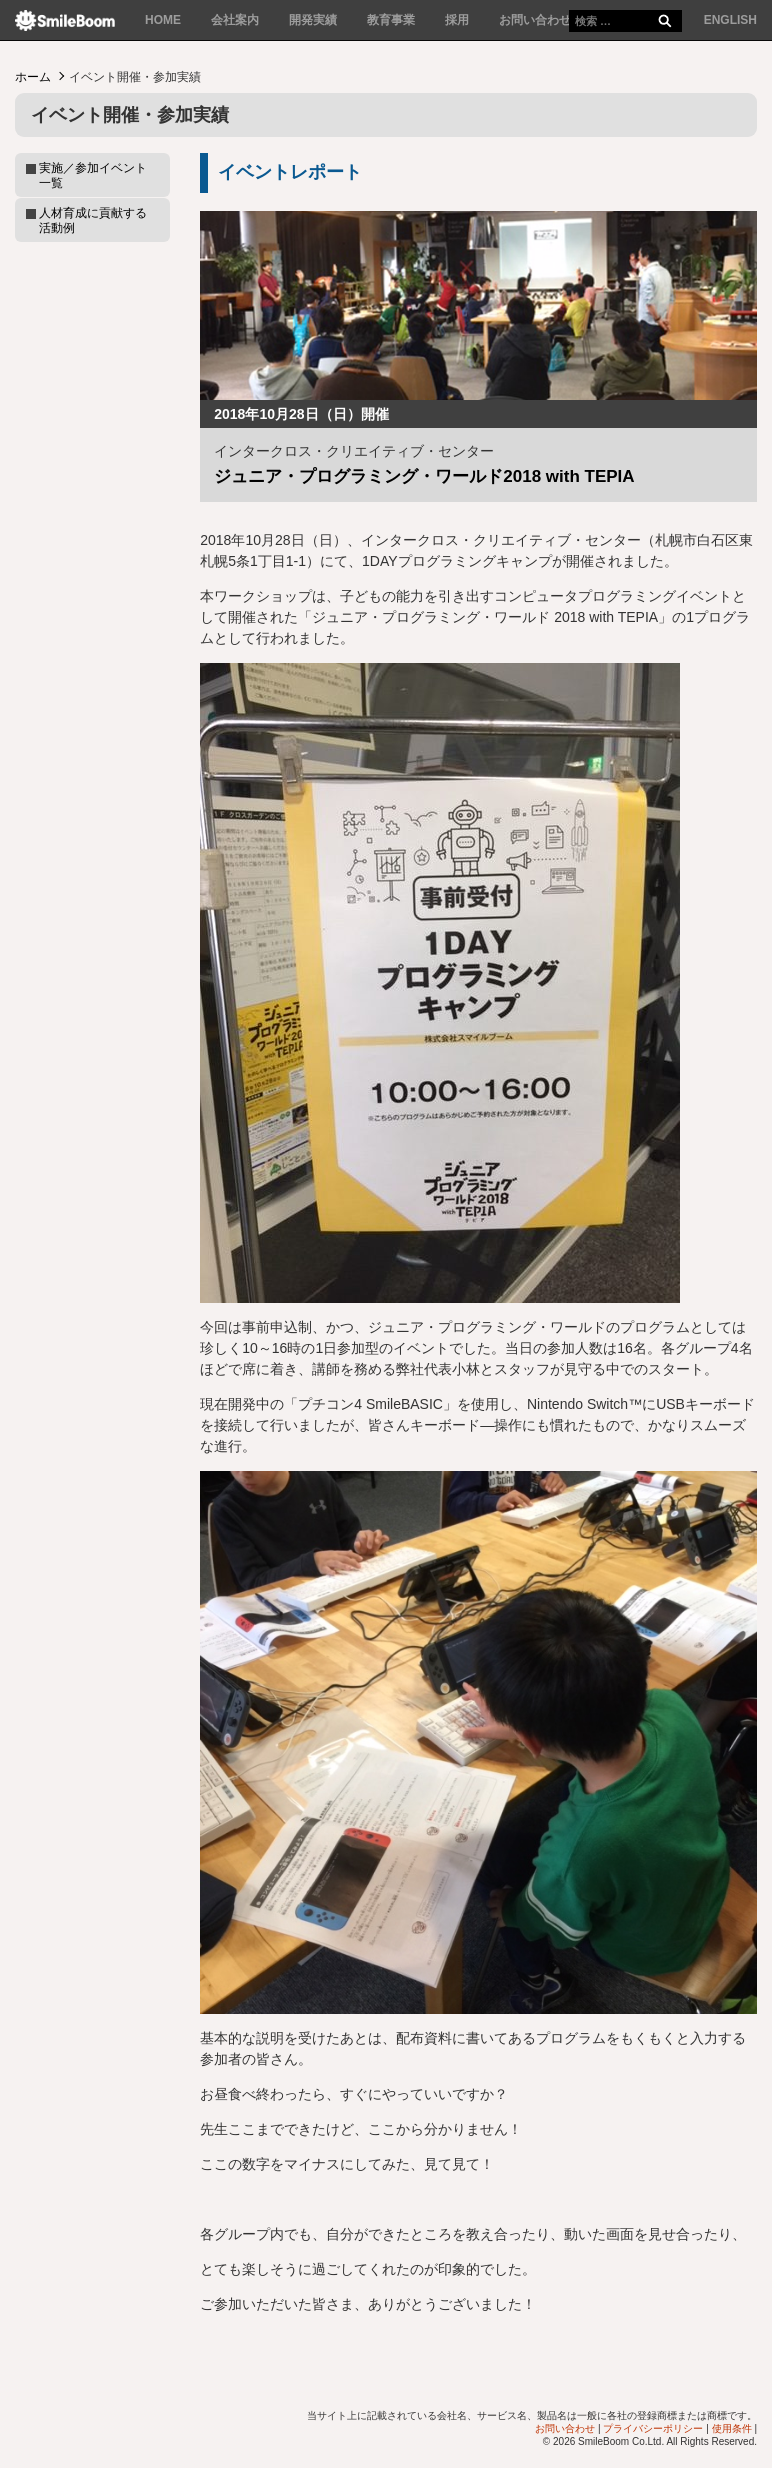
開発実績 (313, 20)
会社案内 (235, 20)
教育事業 (391, 20)
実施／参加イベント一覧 (93, 175)
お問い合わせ (535, 20)
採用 (457, 20)
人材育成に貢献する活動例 (93, 220)
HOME (163, 20)
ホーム (33, 77)
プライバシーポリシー (653, 2428)
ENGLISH (730, 20)
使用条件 (732, 2428)
